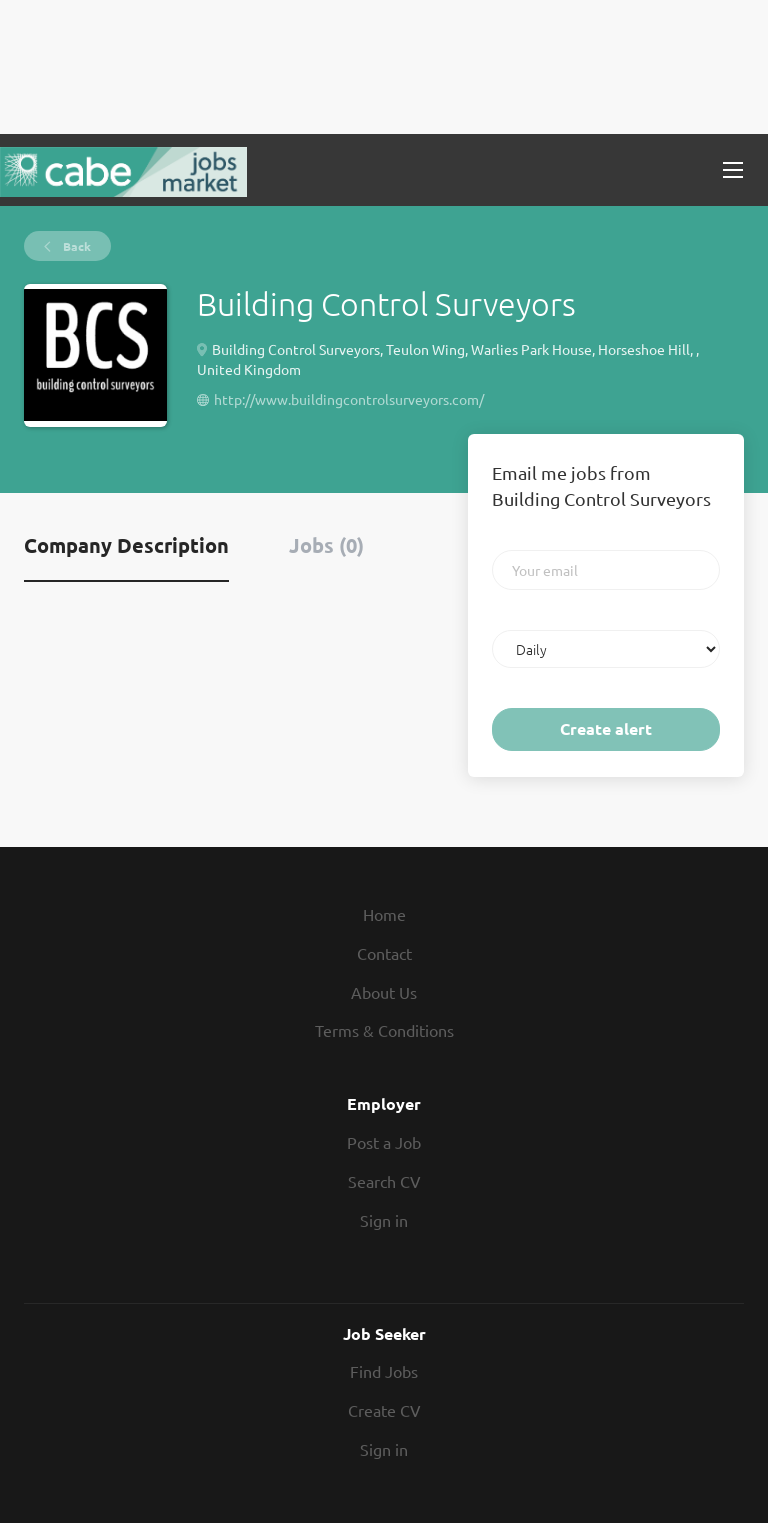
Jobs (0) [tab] (326, 545)
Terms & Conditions (384, 1030)
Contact (384, 953)
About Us (384, 992)
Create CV (384, 1410)
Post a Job (384, 1142)
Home (384, 914)
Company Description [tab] (126, 545)
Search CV (384, 1181)
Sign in (384, 1220)
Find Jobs (384, 1371)
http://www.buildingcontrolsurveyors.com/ (349, 399)
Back (75, 246)
